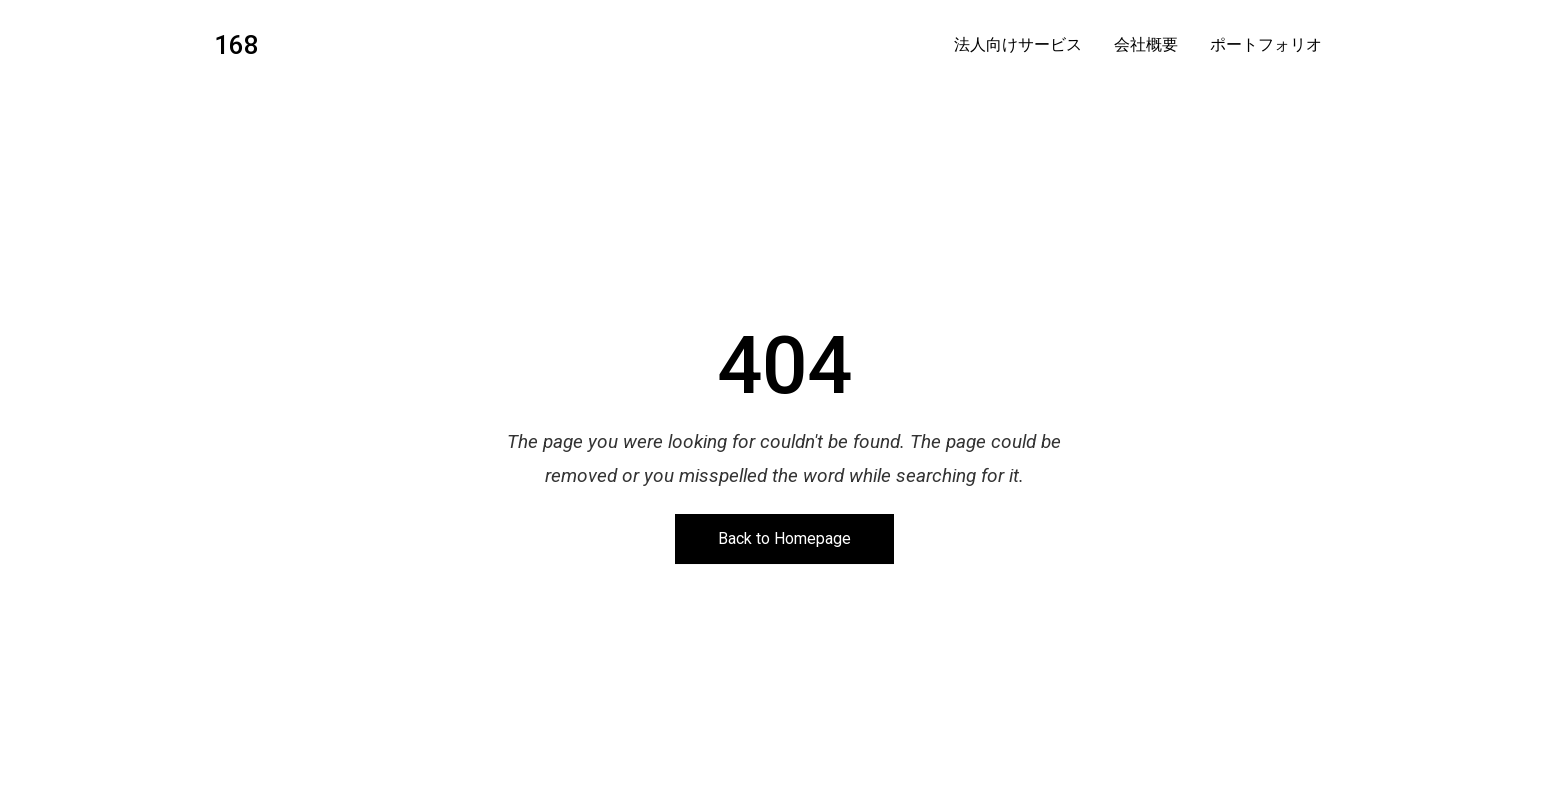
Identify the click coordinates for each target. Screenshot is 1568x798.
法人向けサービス (1018, 45)
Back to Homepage (784, 538)
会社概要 (1146, 45)
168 (236, 45)
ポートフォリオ (1266, 45)
